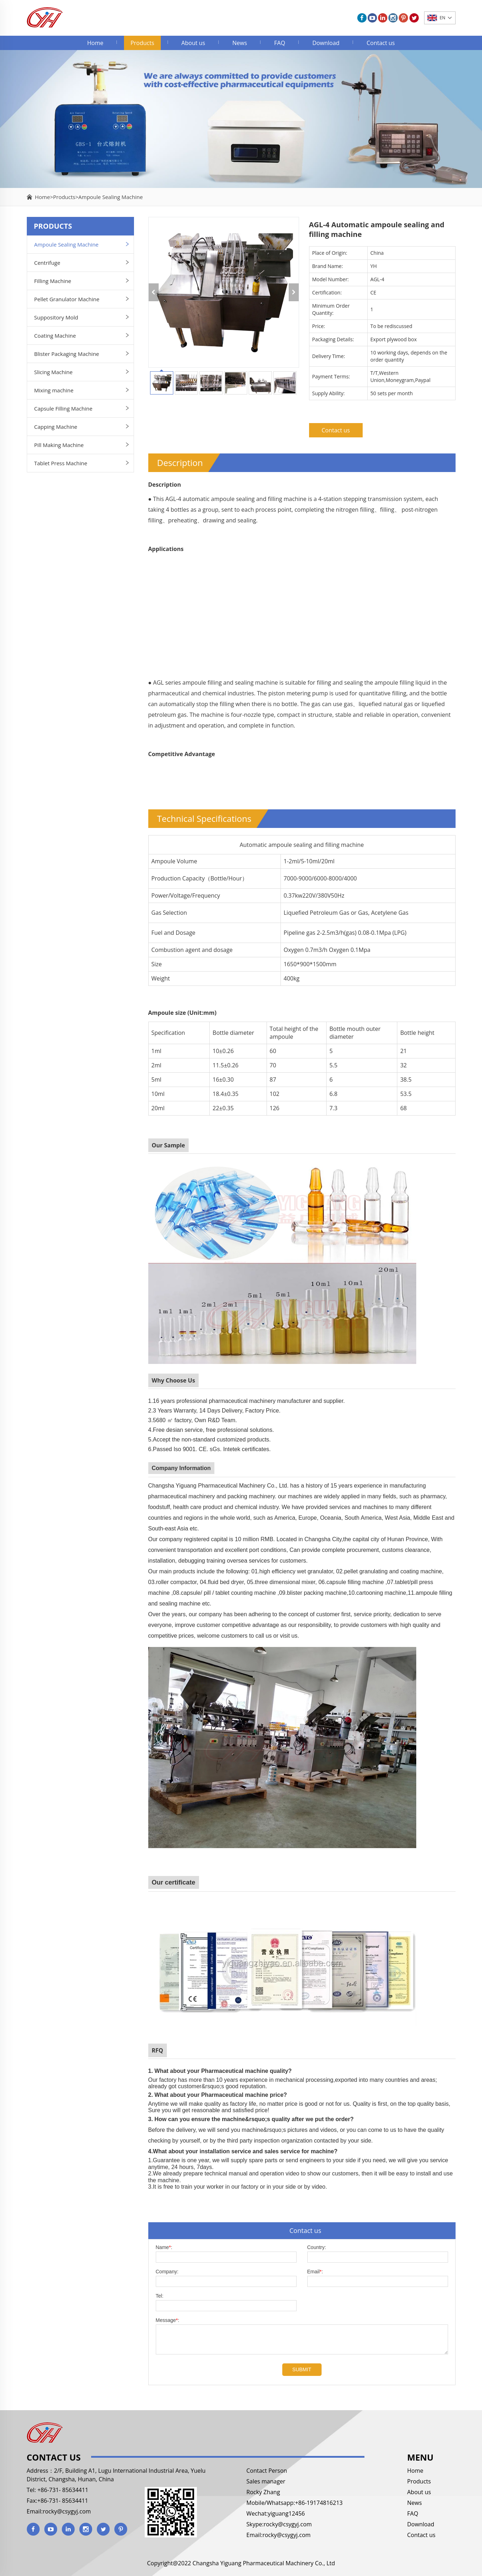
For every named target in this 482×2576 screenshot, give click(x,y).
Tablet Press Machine (61, 463)
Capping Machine (56, 426)
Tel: (160, 2295)
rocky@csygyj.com (67, 2511)
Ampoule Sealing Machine (110, 196)
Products (142, 43)
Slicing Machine (53, 372)
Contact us (381, 43)
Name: (164, 2247)
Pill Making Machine (59, 444)
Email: (315, 2271)
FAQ (279, 43)
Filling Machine (52, 280)
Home (95, 43)
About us (193, 43)
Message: (167, 2320)
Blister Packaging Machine (66, 353)
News (239, 43)
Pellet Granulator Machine (67, 299)
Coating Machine (55, 335)
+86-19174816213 (319, 2503)
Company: (167, 2271)
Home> (44, 196)
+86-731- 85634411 (62, 2490)
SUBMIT (301, 2369)
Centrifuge (47, 262)
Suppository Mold (56, 317)
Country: (316, 2247)
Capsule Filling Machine (63, 408)
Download (325, 43)
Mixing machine (54, 390)
